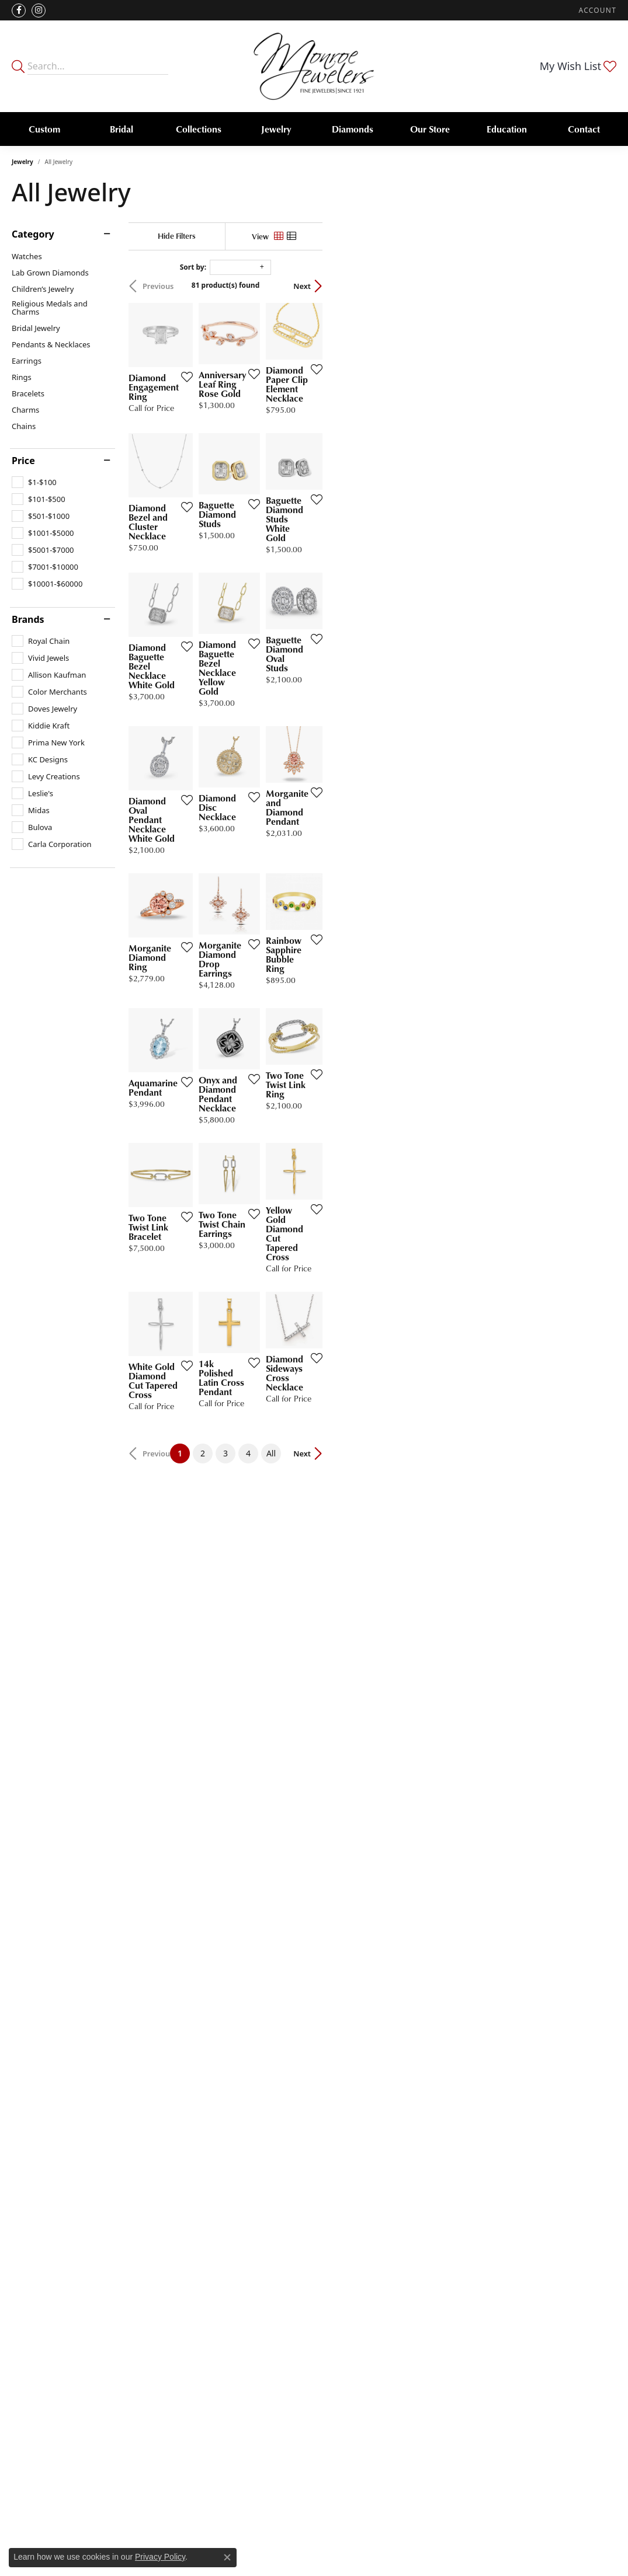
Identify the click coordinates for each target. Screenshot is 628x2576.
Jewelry (276, 129)
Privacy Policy (160, 2556)
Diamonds (352, 129)
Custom (44, 129)
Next (596, 286)
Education (507, 129)
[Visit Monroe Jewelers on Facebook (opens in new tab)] (19, 11)
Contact (584, 129)
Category (33, 234)
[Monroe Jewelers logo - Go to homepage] (314, 66)
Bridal (121, 129)
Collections (198, 129)
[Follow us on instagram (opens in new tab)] (39, 11)
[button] (596, 10)
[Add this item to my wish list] (278, 471)
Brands (28, 619)
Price (23, 460)
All (417, 2025)
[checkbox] (34, 482)
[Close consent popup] (227, 2557)
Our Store (430, 129)
